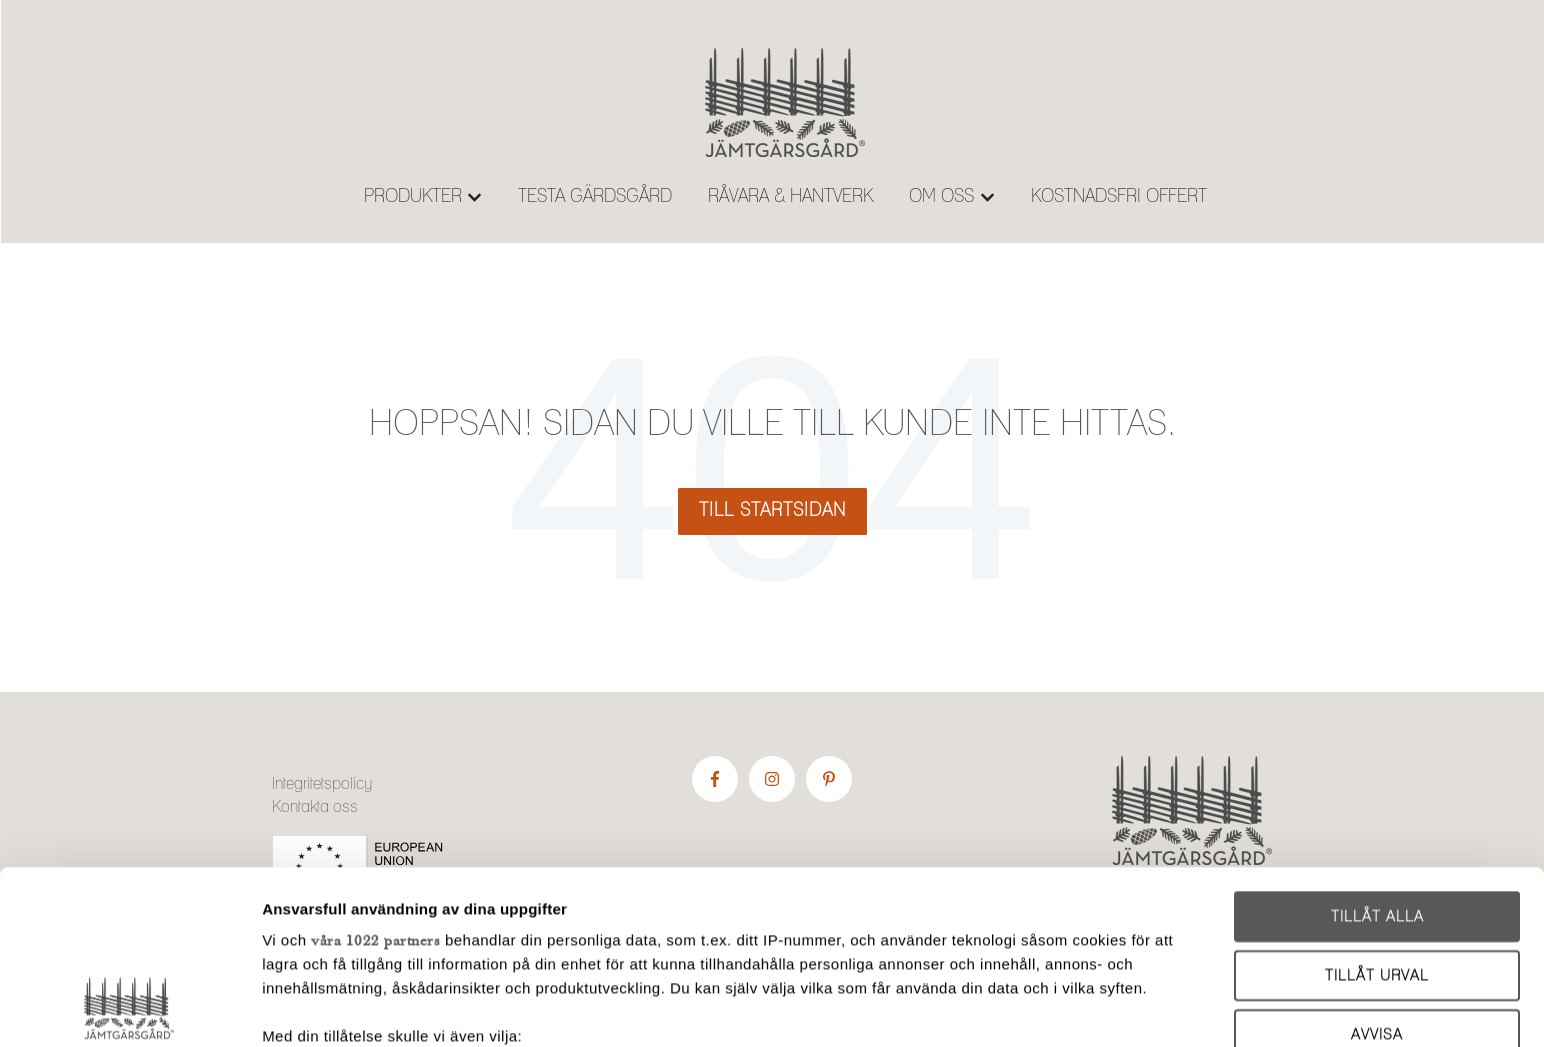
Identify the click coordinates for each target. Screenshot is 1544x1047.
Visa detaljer (1081, 1007)
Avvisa (1377, 871)
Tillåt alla (1377, 754)
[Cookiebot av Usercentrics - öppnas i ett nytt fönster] (129, 1008)
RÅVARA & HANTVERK (790, 197)
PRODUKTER (413, 197)
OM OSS (941, 197)
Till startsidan (772, 511)
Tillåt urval (1377, 812)
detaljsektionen (951, 952)
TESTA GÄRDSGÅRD (595, 197)
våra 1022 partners (375, 777)
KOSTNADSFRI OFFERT (1119, 197)
